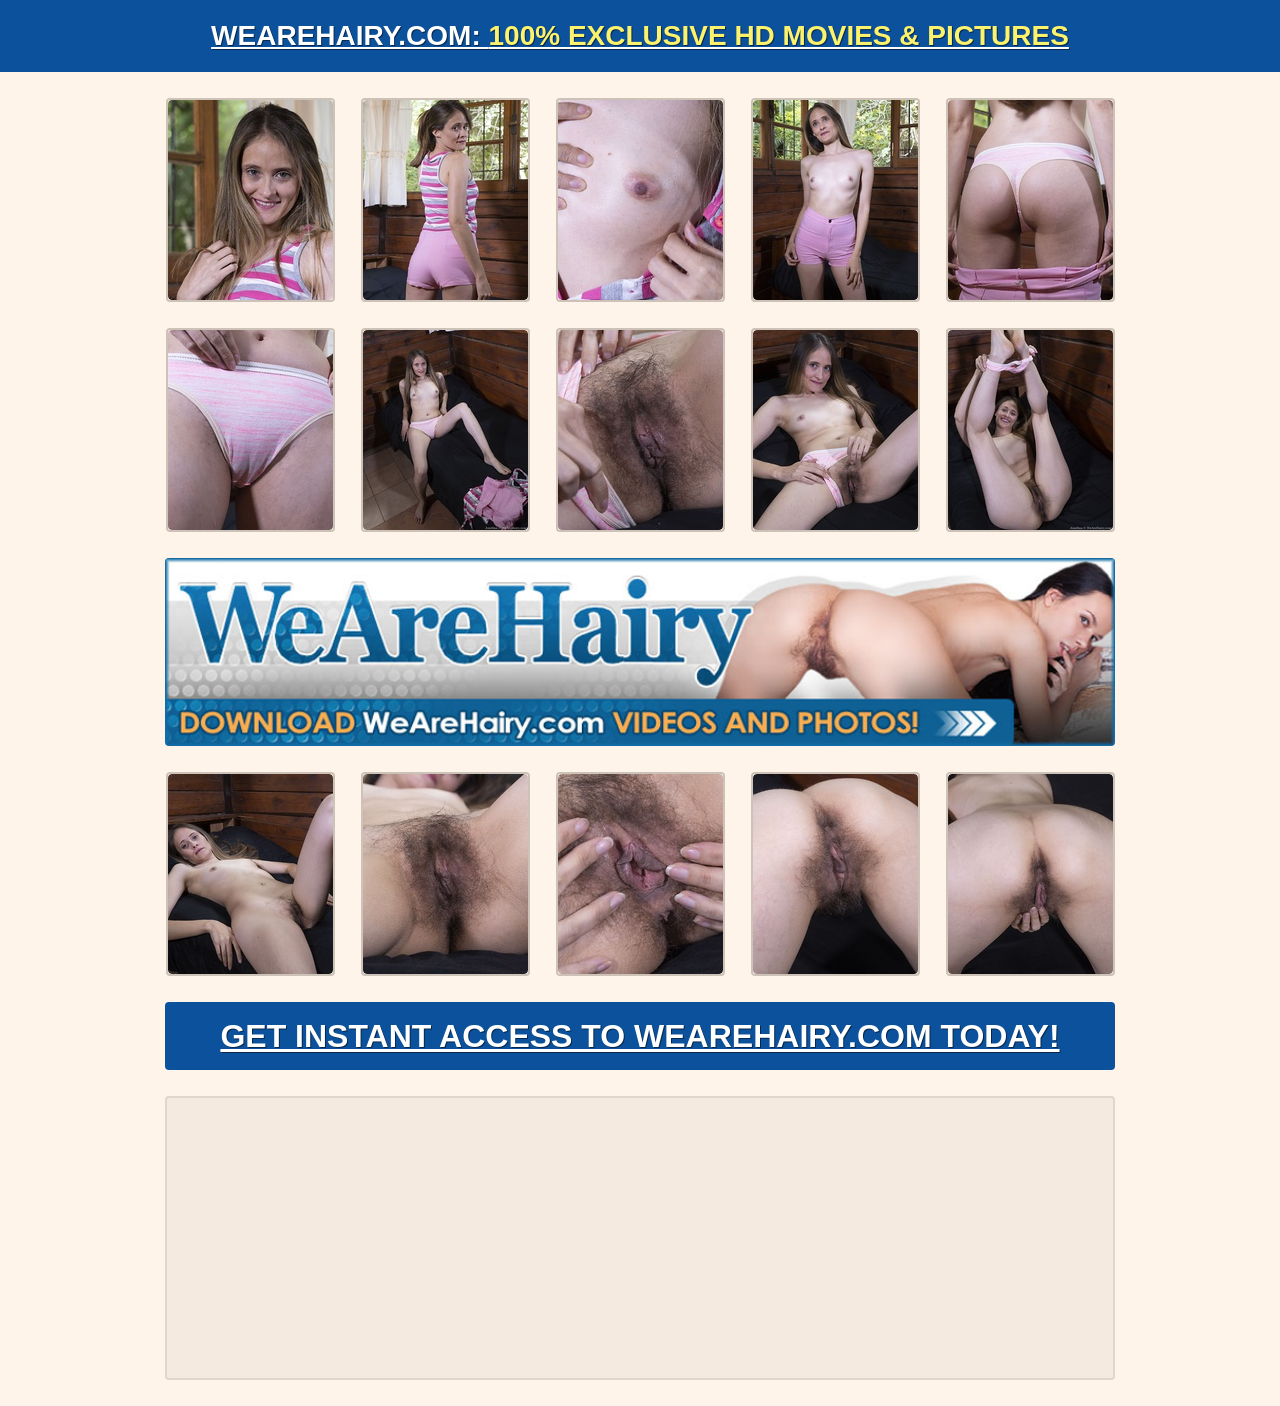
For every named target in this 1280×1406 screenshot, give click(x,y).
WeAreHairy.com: (640, 35)
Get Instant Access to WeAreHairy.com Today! (639, 1036)
